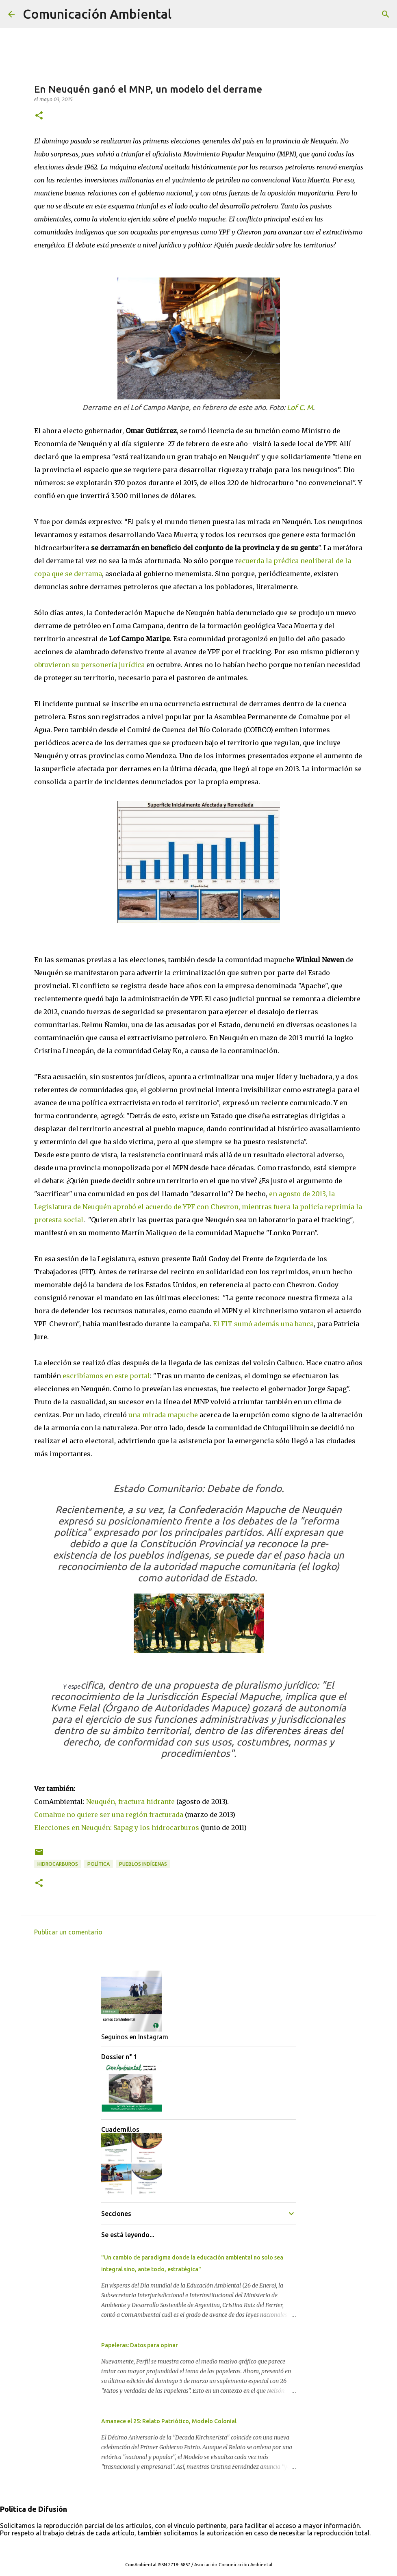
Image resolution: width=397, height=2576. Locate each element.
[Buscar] (183, 14)
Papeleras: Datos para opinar (139, 2345)
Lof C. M (300, 407)
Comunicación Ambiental (97, 14)
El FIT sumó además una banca (262, 1324)
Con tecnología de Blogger (198, 2548)
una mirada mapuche (163, 1415)
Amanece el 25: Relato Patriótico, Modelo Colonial (168, 2421)
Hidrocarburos (57, 1864)
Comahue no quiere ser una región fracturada (108, 1815)
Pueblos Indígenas (143, 1864)
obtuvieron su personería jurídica (89, 665)
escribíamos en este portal (106, 1376)
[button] (39, 116)
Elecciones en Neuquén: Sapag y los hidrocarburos (116, 1828)
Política (98, 1864)
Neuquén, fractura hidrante (130, 1802)
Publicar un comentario (68, 1932)
